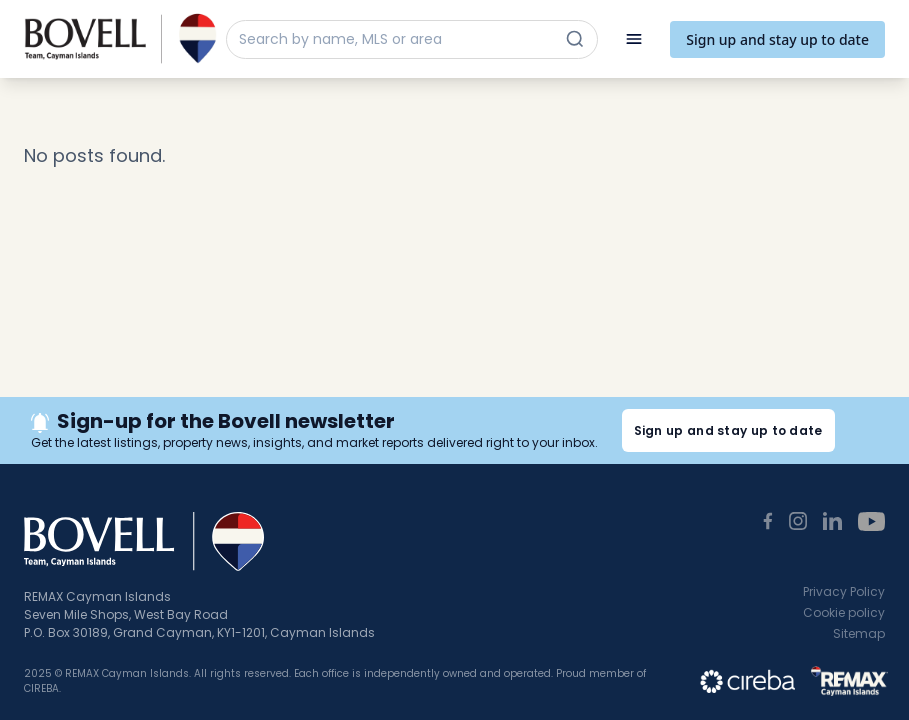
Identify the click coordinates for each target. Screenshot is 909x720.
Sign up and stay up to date (777, 39)
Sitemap (859, 633)
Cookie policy (844, 612)
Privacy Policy (844, 591)
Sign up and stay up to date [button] (728, 430)
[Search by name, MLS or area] (394, 39)
